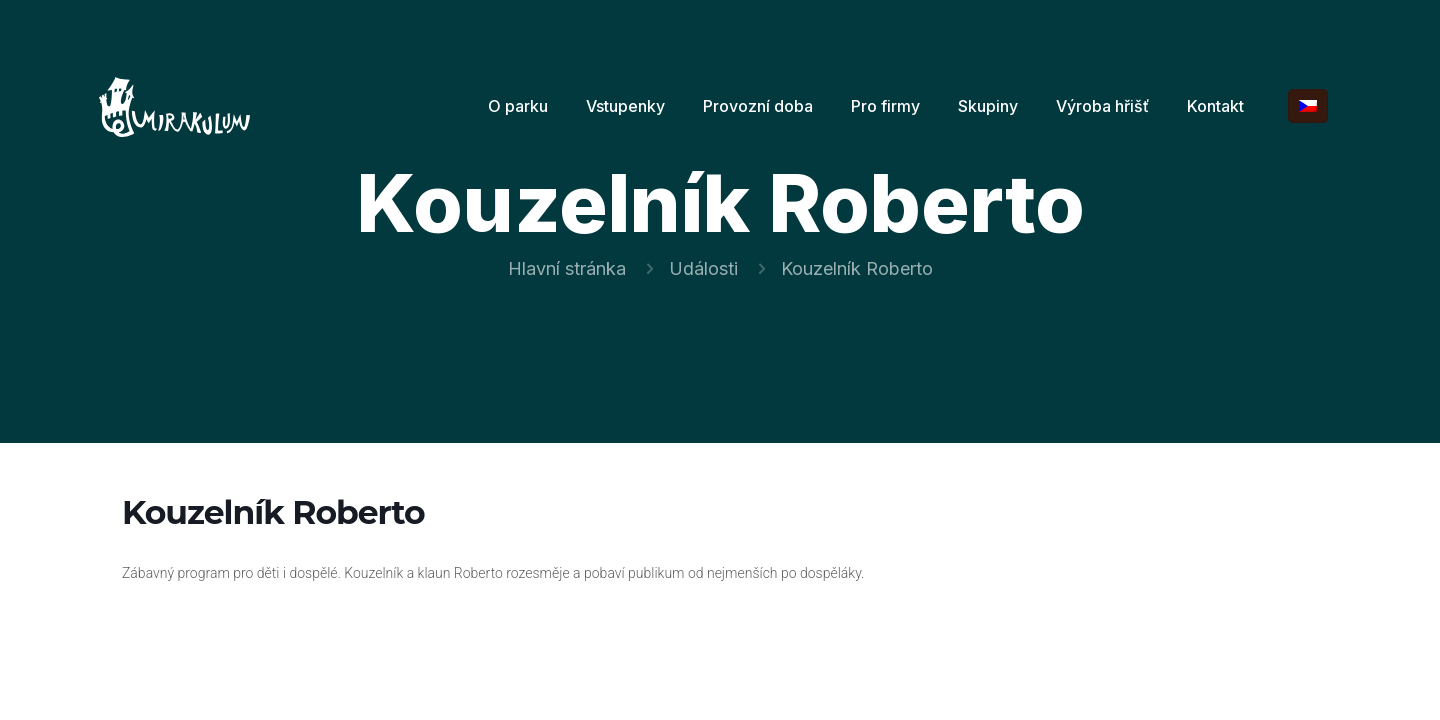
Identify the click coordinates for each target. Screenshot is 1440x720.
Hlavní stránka (567, 268)
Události (703, 268)
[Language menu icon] (1308, 106)
